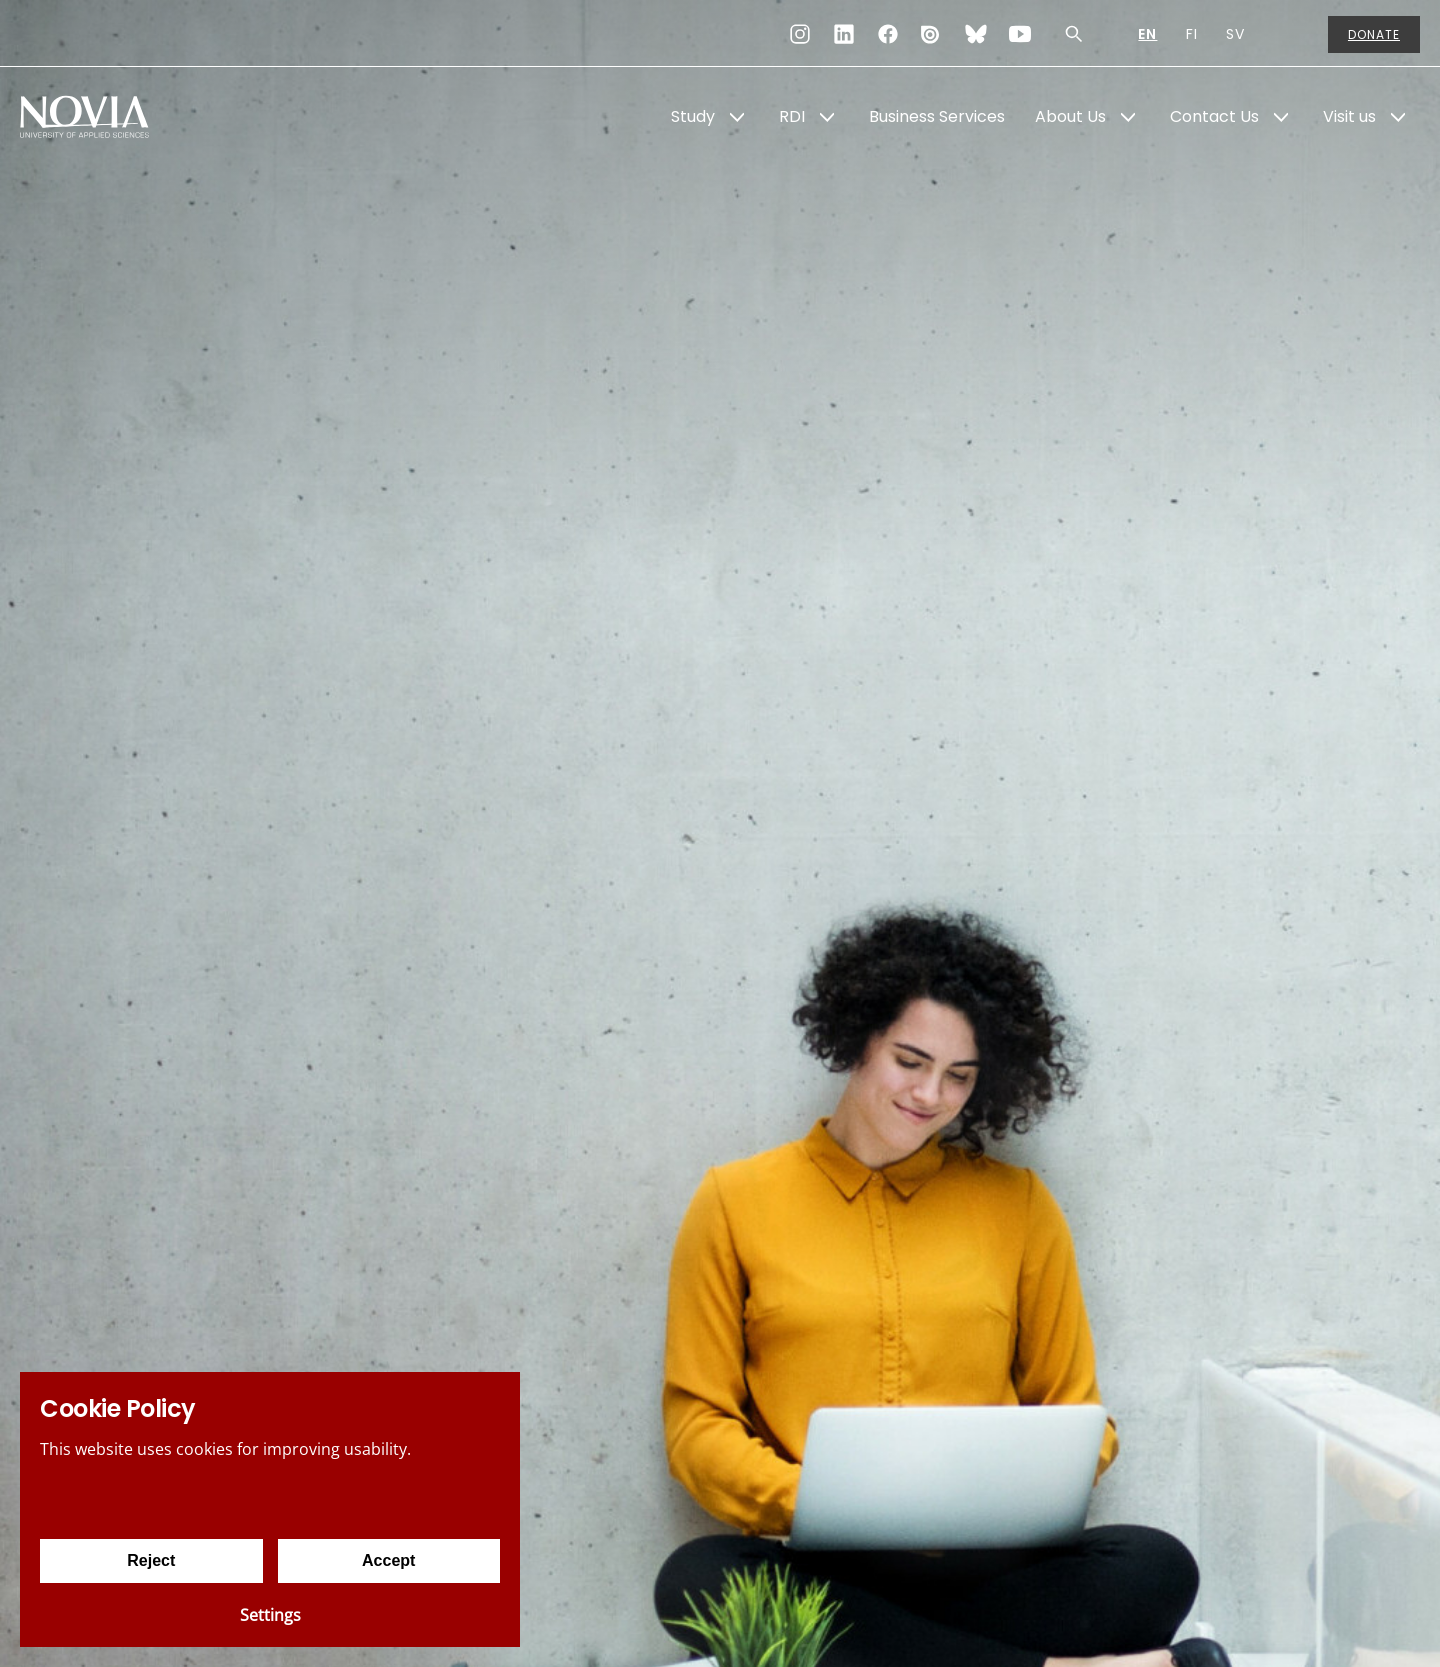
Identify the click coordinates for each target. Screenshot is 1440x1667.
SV (1235, 34)
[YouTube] (1020, 34)
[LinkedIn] (844, 34)
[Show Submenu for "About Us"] (1128, 117)
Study (693, 116)
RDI (792, 116)
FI (1192, 34)
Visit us (1349, 116)
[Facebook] (888, 34)
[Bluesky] (976, 34)
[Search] (1074, 34)
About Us (1070, 116)
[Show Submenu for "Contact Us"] (1281, 117)
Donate (1374, 34)
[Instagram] (800, 34)
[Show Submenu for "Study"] (737, 117)
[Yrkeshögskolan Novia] (100, 117)
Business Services (937, 116)
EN (1147, 34)
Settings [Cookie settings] (270, 1615)
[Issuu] (932, 34)
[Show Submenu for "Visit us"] (1398, 117)
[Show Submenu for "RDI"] (827, 117)
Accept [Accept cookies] (388, 1560)
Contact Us (1214, 116)
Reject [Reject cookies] (151, 1560)
